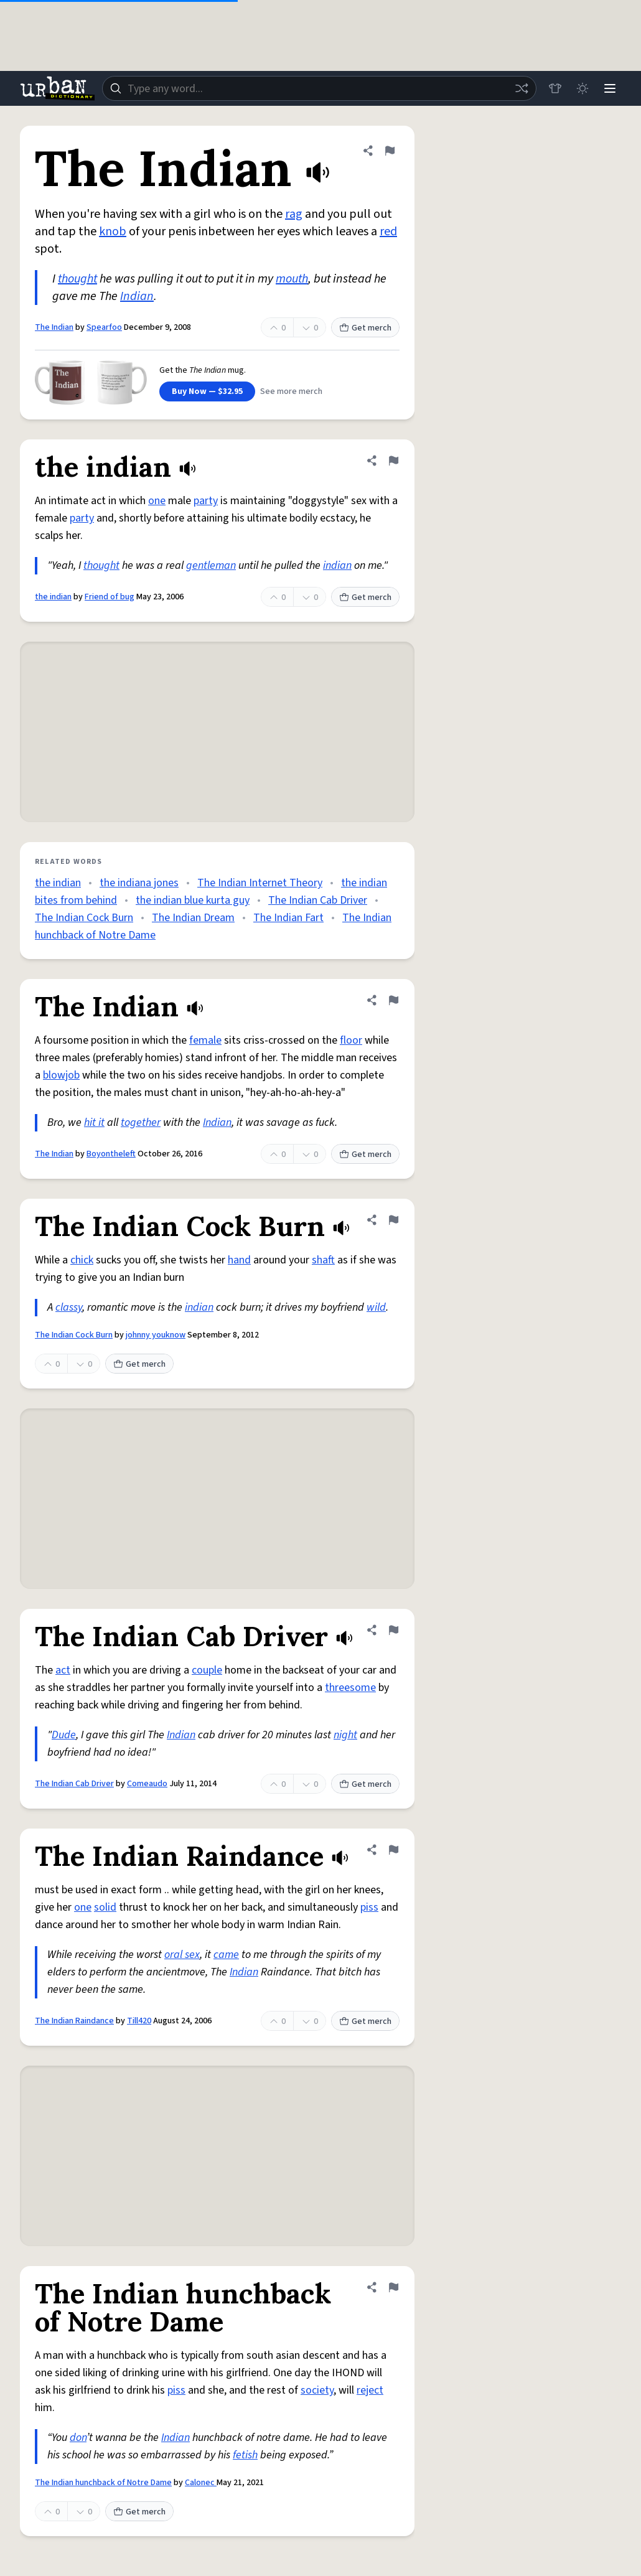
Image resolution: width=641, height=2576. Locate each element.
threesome (350, 1687)
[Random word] (521, 88)
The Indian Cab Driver (317, 900)
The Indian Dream (193, 917)
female (205, 1040)
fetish (245, 2455)
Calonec (201, 2482)
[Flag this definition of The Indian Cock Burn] (393, 1220)
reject (370, 2390)
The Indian (54, 327)
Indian (137, 296)
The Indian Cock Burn (84, 917)
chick (81, 1260)
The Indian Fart (288, 917)
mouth (292, 279)
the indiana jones (139, 883)
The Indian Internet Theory (259, 883)
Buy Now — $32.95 (207, 391)
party (206, 500)
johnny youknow (155, 1335)
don (78, 2437)
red (388, 231)
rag (293, 214)
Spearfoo (104, 327)
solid (105, 1907)
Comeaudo (147, 1783)
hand (239, 1260)
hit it (94, 1122)
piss (369, 1907)
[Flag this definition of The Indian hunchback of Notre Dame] (393, 2287)
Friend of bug (109, 597)
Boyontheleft (111, 1154)
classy (68, 1307)
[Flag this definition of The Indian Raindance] (393, 1850)
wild (376, 1307)
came (226, 1954)
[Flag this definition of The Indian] (390, 151)
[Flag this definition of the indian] (393, 461)
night (345, 1735)
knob (112, 231)
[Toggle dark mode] (582, 88)
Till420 (139, 2021)
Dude (64, 1735)
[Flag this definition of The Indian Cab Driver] (393, 1630)
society (317, 2390)
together (141, 1122)
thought (77, 279)
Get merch (365, 328)
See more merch (291, 391)
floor (351, 1040)
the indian (53, 597)
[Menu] (610, 88)
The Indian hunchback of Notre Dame (103, 2482)
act (62, 1670)
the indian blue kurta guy (193, 900)
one (157, 500)
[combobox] (319, 88)
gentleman (211, 565)
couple (207, 1670)
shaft (323, 1260)
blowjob (61, 1075)
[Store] (555, 88)
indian (337, 565)
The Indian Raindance (74, 2021)
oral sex (182, 1954)
